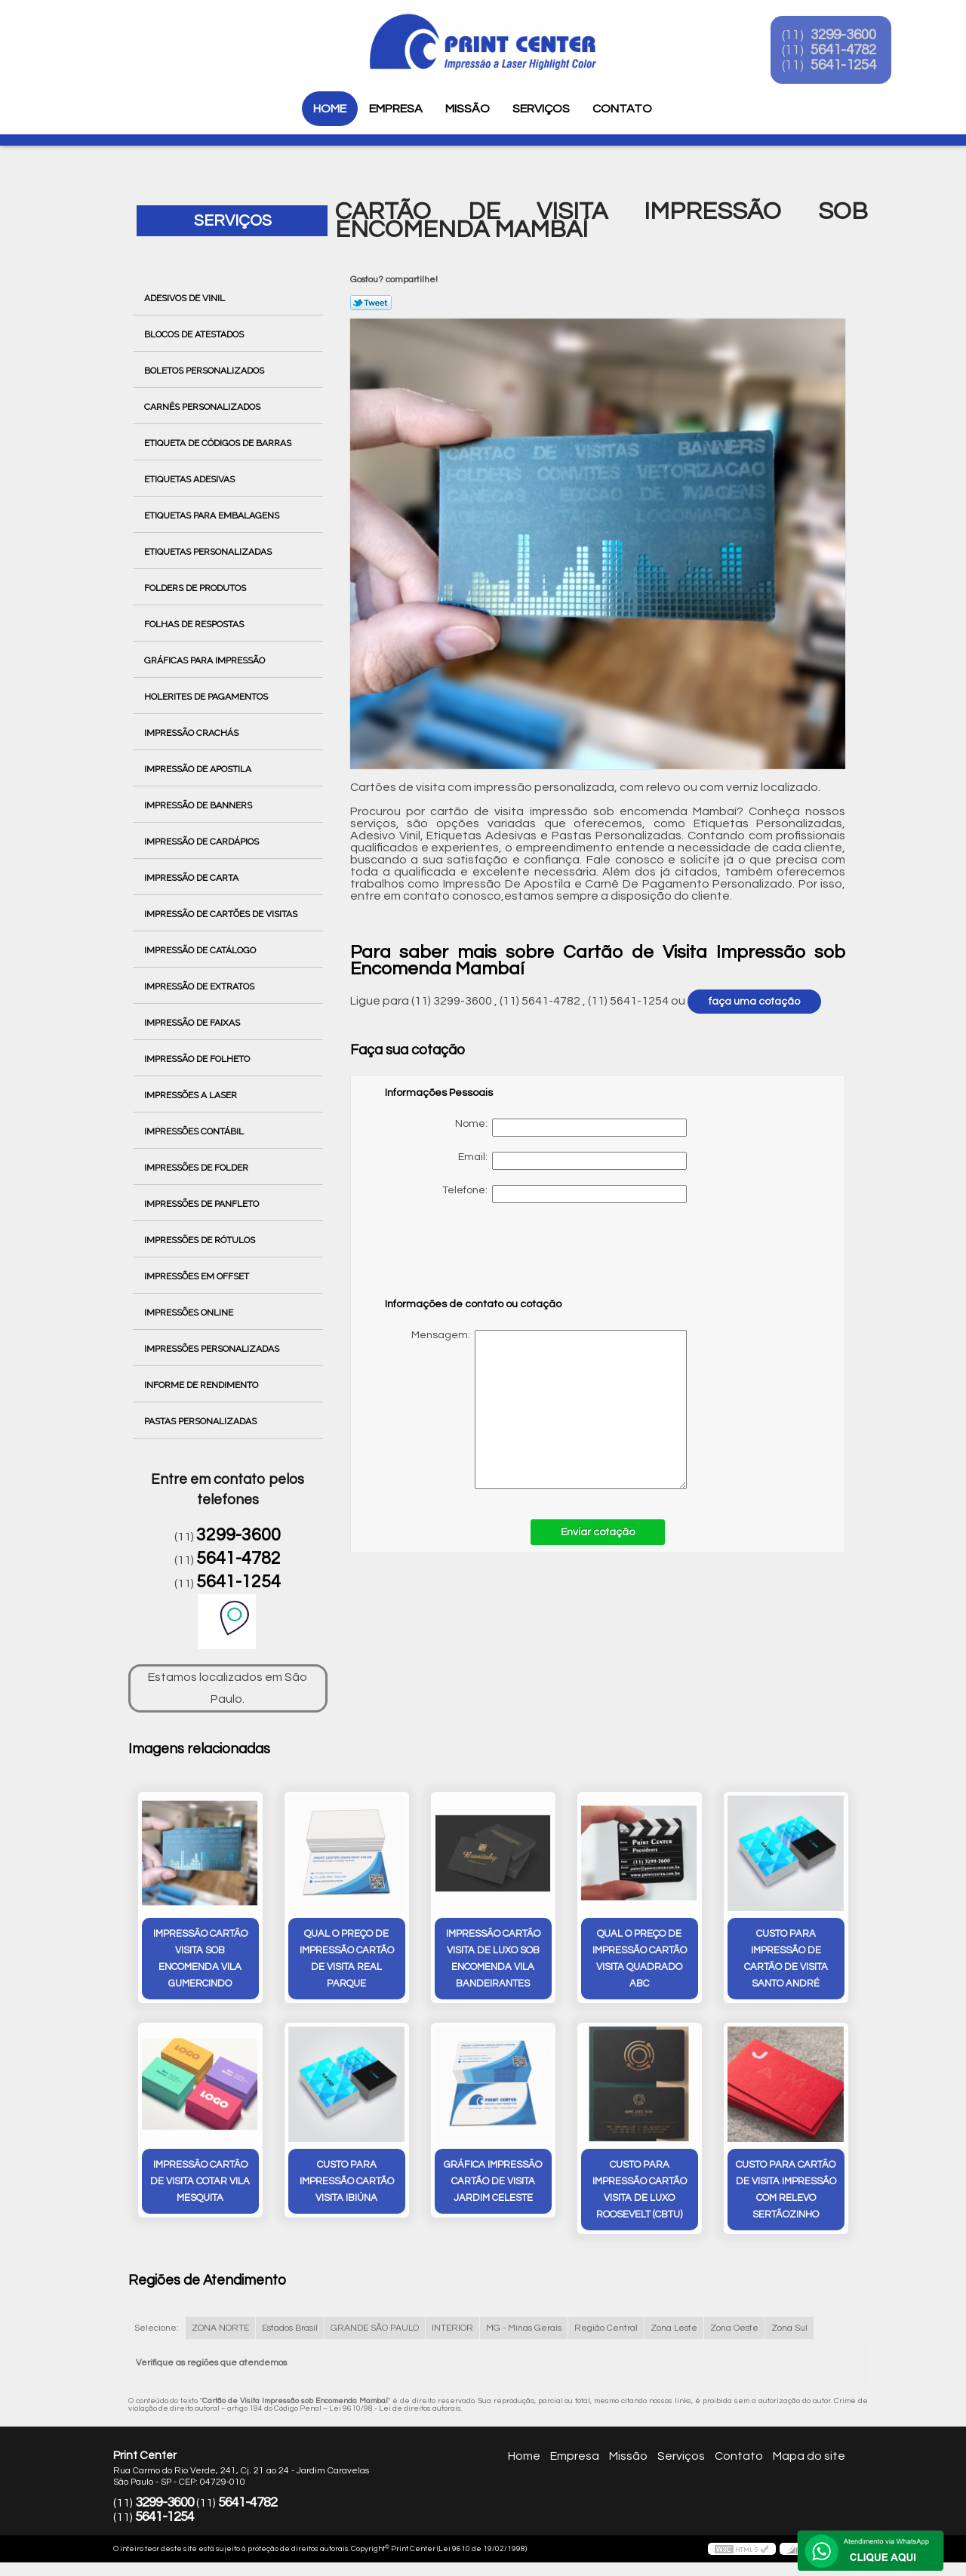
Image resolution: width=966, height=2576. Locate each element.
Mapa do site (809, 2457)
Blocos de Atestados (195, 334)
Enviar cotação (598, 1532)
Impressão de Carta (192, 878)
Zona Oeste (734, 2329)
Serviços (541, 109)
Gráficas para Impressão (205, 660)
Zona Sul (789, 2329)
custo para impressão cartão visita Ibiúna (347, 2183)
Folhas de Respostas (195, 624)
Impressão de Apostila (199, 769)
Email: (572, 1161)
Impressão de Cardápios (202, 841)
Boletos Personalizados (205, 370)
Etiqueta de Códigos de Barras (219, 443)
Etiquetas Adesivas (190, 479)
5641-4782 (854, 51)
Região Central (606, 2329)
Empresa (396, 109)
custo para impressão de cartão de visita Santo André (786, 1959)
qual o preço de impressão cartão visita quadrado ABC (639, 1959)
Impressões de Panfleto (202, 1204)
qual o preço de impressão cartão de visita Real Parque (347, 1959)
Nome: (571, 1128)
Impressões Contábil (195, 1131)
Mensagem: (536, 1409)
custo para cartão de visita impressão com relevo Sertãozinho (786, 2191)
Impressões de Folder (197, 1167)
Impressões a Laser (191, 1095)
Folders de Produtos (196, 588)
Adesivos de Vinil (185, 298)
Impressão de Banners (199, 805)
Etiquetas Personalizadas (209, 551)
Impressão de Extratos (200, 986)
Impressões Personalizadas (212, 1348)
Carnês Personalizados (203, 407)
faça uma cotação (754, 1001)
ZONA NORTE (220, 2329)
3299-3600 (854, 36)
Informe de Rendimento (202, 1385)
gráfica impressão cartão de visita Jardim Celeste (493, 2183)
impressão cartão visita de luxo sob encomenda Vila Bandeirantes (493, 1959)
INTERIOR (452, 2329)
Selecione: (156, 2329)
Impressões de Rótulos (200, 1240)
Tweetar (371, 302)
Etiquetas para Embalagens (212, 515)
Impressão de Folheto (198, 1059)
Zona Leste (674, 2329)
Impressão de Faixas (193, 1022)
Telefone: (564, 1194)
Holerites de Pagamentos (207, 696)
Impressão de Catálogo (201, 950)
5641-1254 (854, 66)
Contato (622, 109)
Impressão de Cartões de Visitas (222, 914)
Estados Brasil (290, 2329)
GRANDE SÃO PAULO (375, 2329)
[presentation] (480, 1257)
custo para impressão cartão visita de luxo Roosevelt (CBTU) (639, 2191)
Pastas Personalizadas (201, 1421)
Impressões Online (189, 1312)
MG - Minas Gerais (523, 2329)
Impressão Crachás (192, 733)
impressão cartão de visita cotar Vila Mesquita (200, 2183)
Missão (467, 109)
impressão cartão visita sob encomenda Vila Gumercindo (200, 1959)
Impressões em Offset (197, 1276)
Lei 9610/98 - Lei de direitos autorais (395, 2410)
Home (329, 109)
